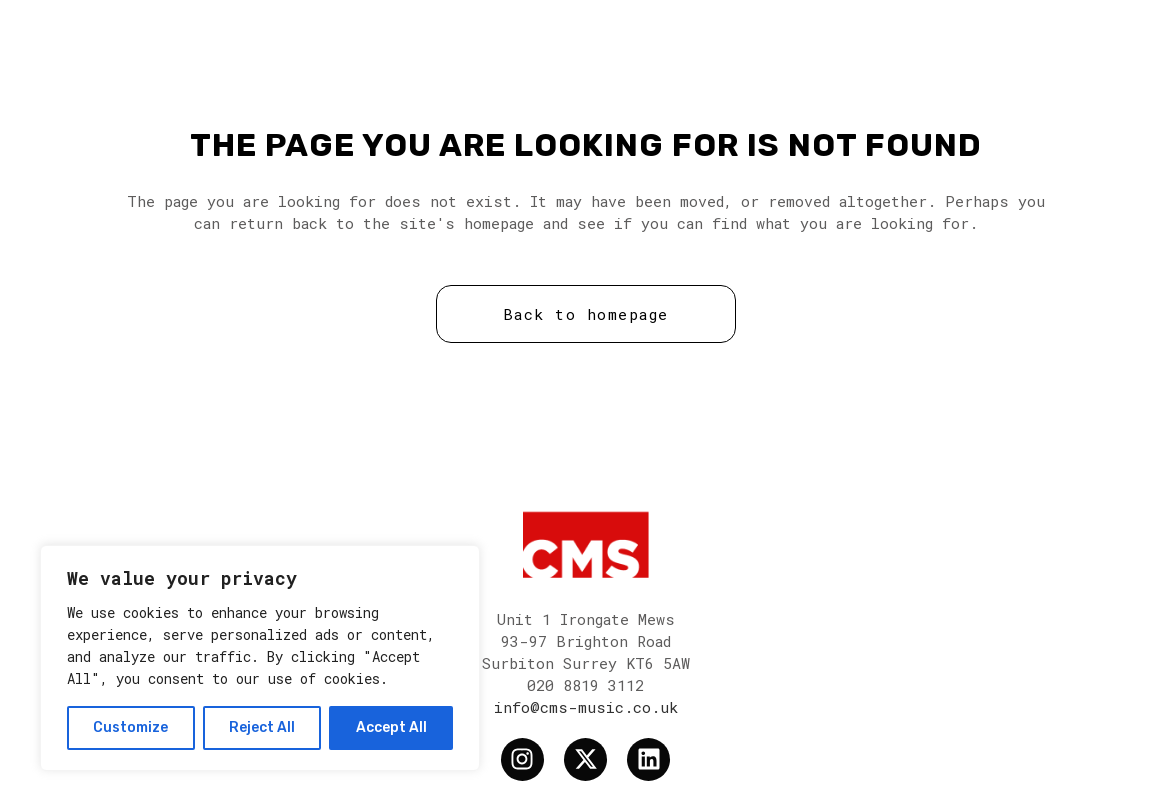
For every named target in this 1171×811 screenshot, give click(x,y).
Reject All (262, 727)
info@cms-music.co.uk (586, 707)
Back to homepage (586, 314)
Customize (130, 727)
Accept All (391, 727)
